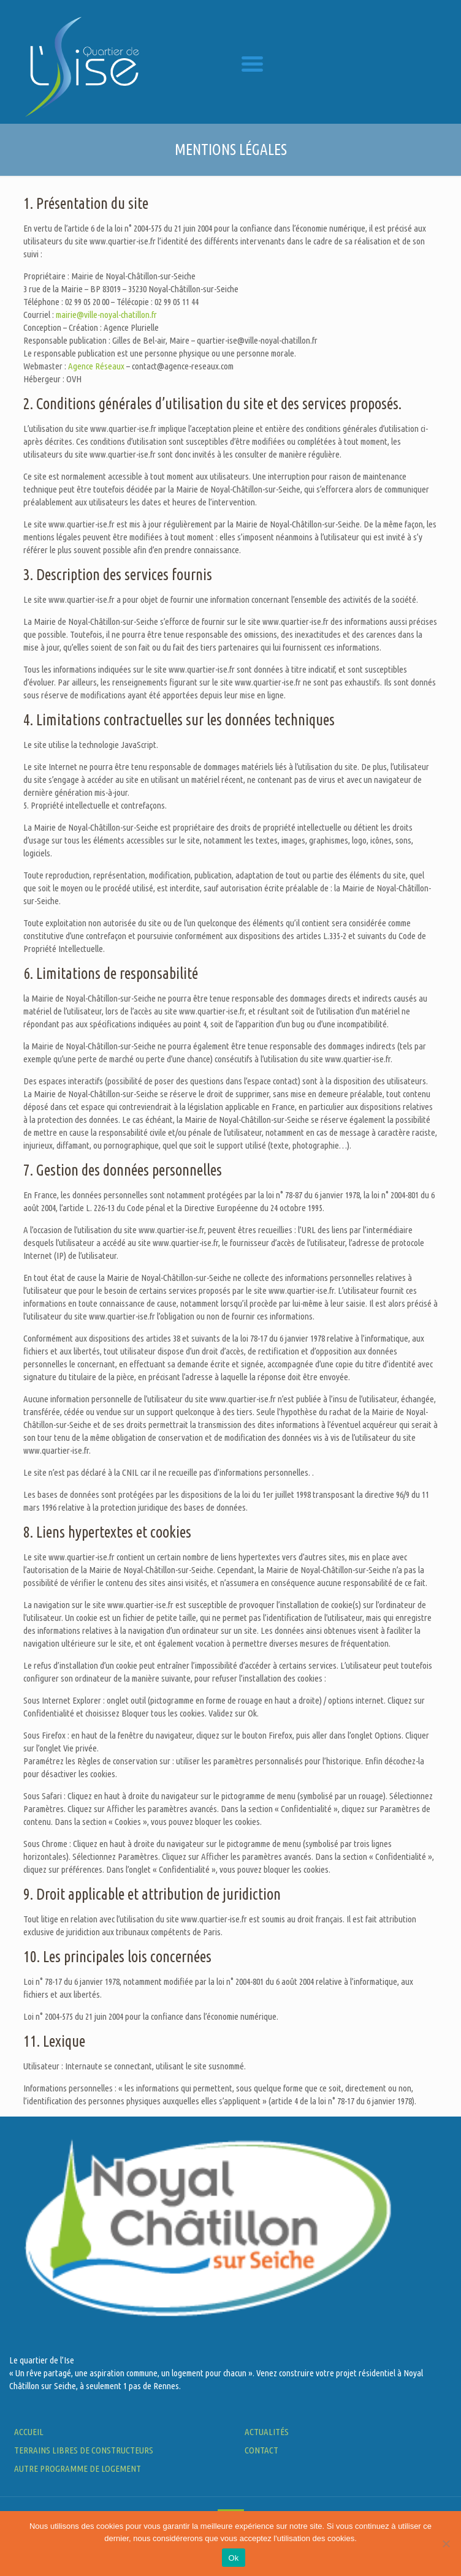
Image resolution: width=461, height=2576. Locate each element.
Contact (261, 2450)
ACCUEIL (29, 2432)
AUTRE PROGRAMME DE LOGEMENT (77, 2468)
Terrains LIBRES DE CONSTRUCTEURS (83, 2450)
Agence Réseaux (96, 366)
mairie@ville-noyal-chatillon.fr (106, 314)
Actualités (267, 2432)
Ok (233, 2558)
